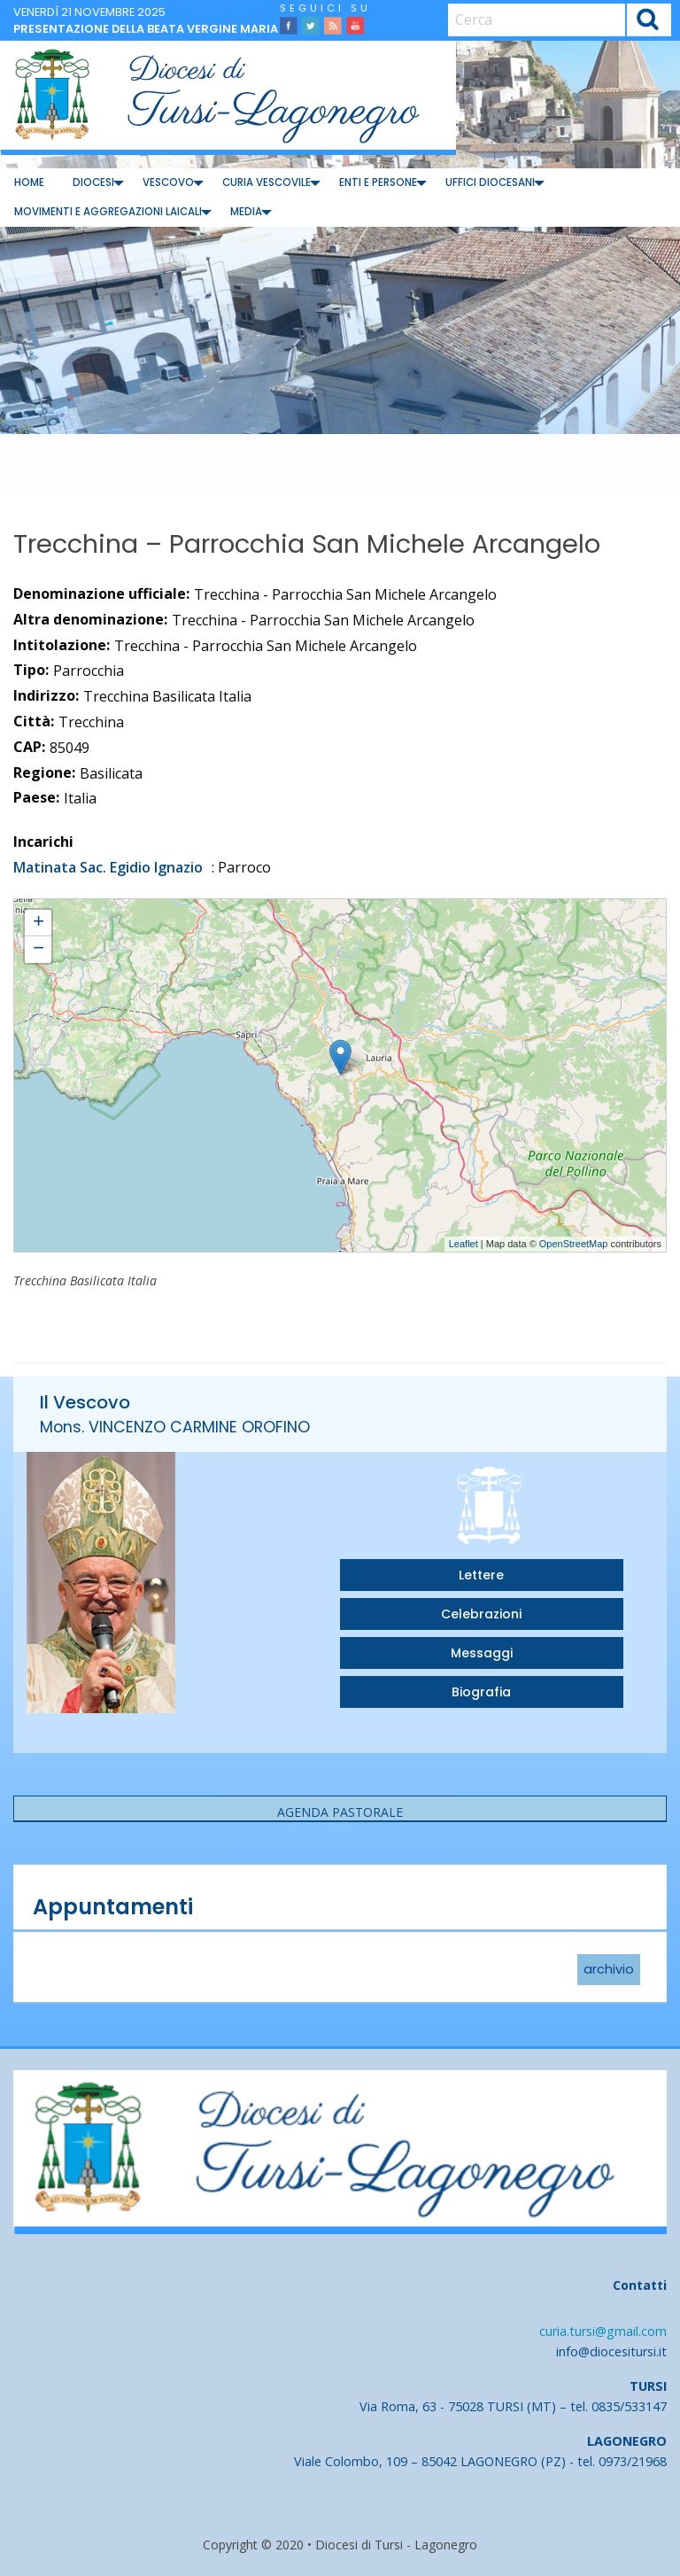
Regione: (44, 772)
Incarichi (43, 841)
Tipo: (31, 669)
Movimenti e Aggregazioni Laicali (108, 212)
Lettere (481, 1575)
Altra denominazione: (90, 619)
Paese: (36, 797)
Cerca (648, 21)
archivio (608, 1970)
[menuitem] (29, 183)
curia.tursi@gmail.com (603, 2331)
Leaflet (463, 1243)
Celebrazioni (481, 1614)
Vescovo (168, 182)
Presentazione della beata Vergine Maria (145, 28)
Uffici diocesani (490, 182)
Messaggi (482, 1653)
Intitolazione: (61, 645)
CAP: (29, 747)
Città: (33, 721)
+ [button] (38, 923)
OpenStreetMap (573, 1243)
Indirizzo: (46, 695)
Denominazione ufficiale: (101, 593)
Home (29, 182)
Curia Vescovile (266, 182)
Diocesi (93, 182)
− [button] (38, 949)
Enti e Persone (378, 182)
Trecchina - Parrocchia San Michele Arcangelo (123, 907)
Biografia (481, 1692)
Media (246, 212)
